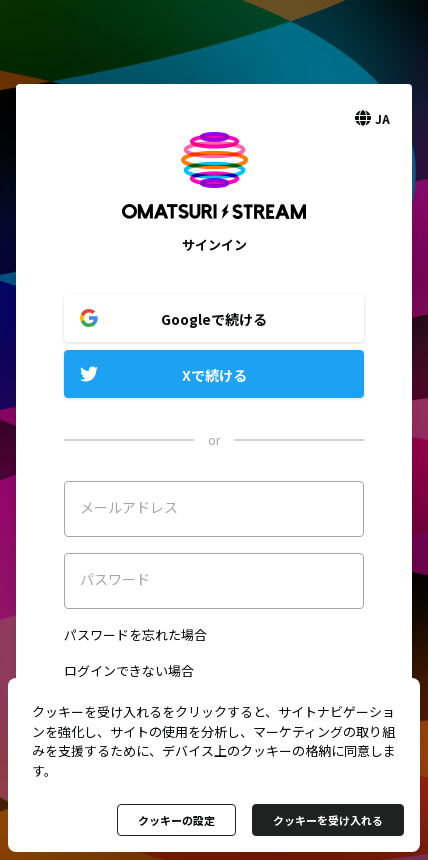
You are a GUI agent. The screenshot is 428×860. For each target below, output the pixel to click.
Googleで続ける (214, 319)
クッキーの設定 (176, 820)
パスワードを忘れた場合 (135, 634)
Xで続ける (214, 375)
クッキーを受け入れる (328, 820)
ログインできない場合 (129, 670)
